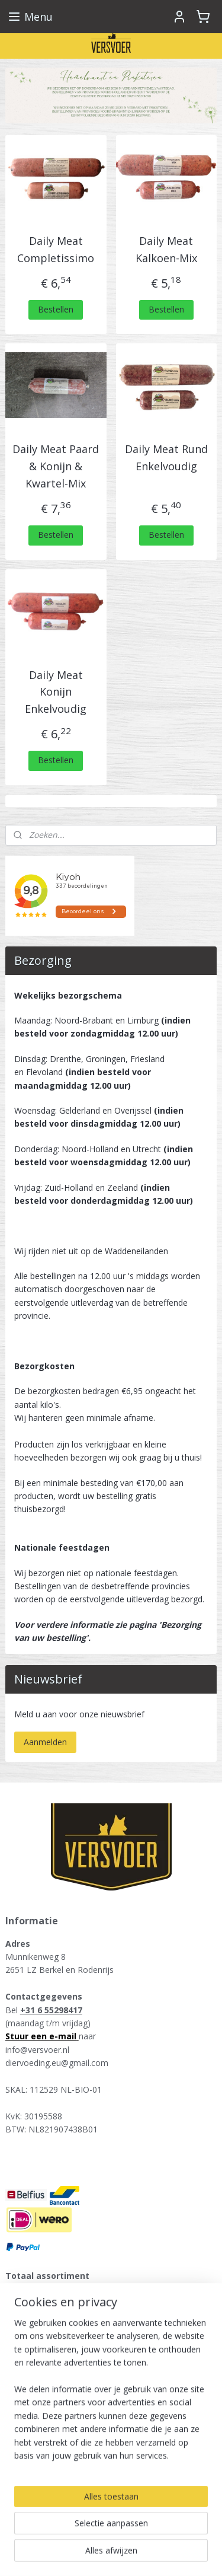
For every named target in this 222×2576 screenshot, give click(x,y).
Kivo (23, 2382)
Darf (23, 2368)
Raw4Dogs (36, 2435)
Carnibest (33, 2448)
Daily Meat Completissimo (55, 249)
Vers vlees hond (45, 2289)
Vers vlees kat (41, 2302)
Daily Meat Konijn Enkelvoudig (55, 692)
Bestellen (55, 309)
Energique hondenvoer (58, 2316)
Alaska (27, 2355)
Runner (28, 2342)
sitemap (104, 2534)
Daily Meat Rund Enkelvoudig (166, 457)
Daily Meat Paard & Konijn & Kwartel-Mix (55, 466)
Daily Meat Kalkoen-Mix (166, 249)
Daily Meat (35, 2408)
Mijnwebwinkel (131, 2554)
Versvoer (29, 2473)
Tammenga (37, 2395)
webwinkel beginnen (174, 2534)
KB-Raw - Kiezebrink (53, 2422)
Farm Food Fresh (48, 2329)
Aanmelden (45, 1742)
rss (128, 2534)
